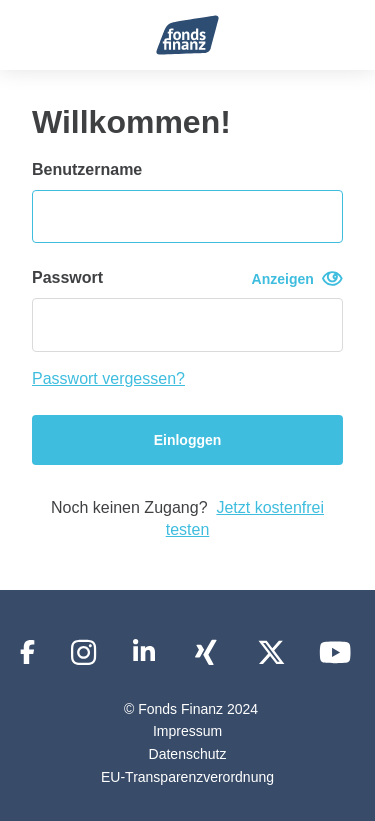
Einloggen (188, 440)
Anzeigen (297, 278)
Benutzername (87, 169)
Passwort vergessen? (108, 378)
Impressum (187, 731)
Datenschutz (188, 754)
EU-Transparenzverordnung (187, 777)
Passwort (187, 278)
